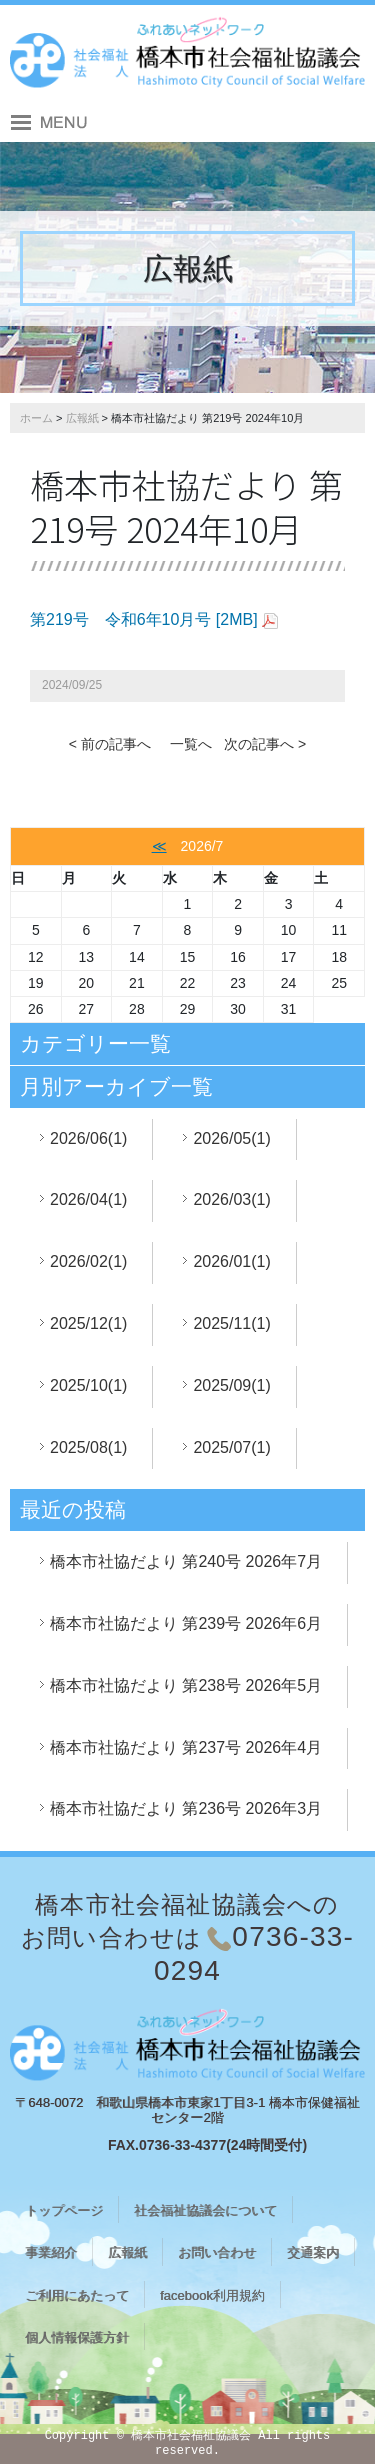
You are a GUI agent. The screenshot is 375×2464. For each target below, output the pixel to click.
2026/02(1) (88, 1261)
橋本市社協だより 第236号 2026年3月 (186, 1808)
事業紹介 (51, 2252)
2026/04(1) (88, 1199)
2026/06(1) (88, 1138)
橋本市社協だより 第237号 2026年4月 (186, 1747)
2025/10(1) (88, 1385)
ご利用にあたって (77, 2295)
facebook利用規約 (212, 2295)
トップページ (64, 2210)
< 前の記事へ (110, 744)
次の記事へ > (265, 744)
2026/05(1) (231, 1138)
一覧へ (191, 744)
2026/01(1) (231, 1261)
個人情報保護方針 (77, 2337)
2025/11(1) (231, 1323)
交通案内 (313, 2252)
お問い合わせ (217, 2252)
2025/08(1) (88, 1447)
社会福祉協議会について (205, 2210)
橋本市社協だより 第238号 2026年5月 (186, 1685)
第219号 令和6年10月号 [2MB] (144, 619)
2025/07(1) (231, 1447)
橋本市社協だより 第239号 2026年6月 (186, 1623)
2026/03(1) (231, 1199)
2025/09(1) (231, 1385)
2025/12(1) (88, 1323)
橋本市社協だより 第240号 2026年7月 (186, 1561)
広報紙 (82, 418)
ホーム (36, 418)
